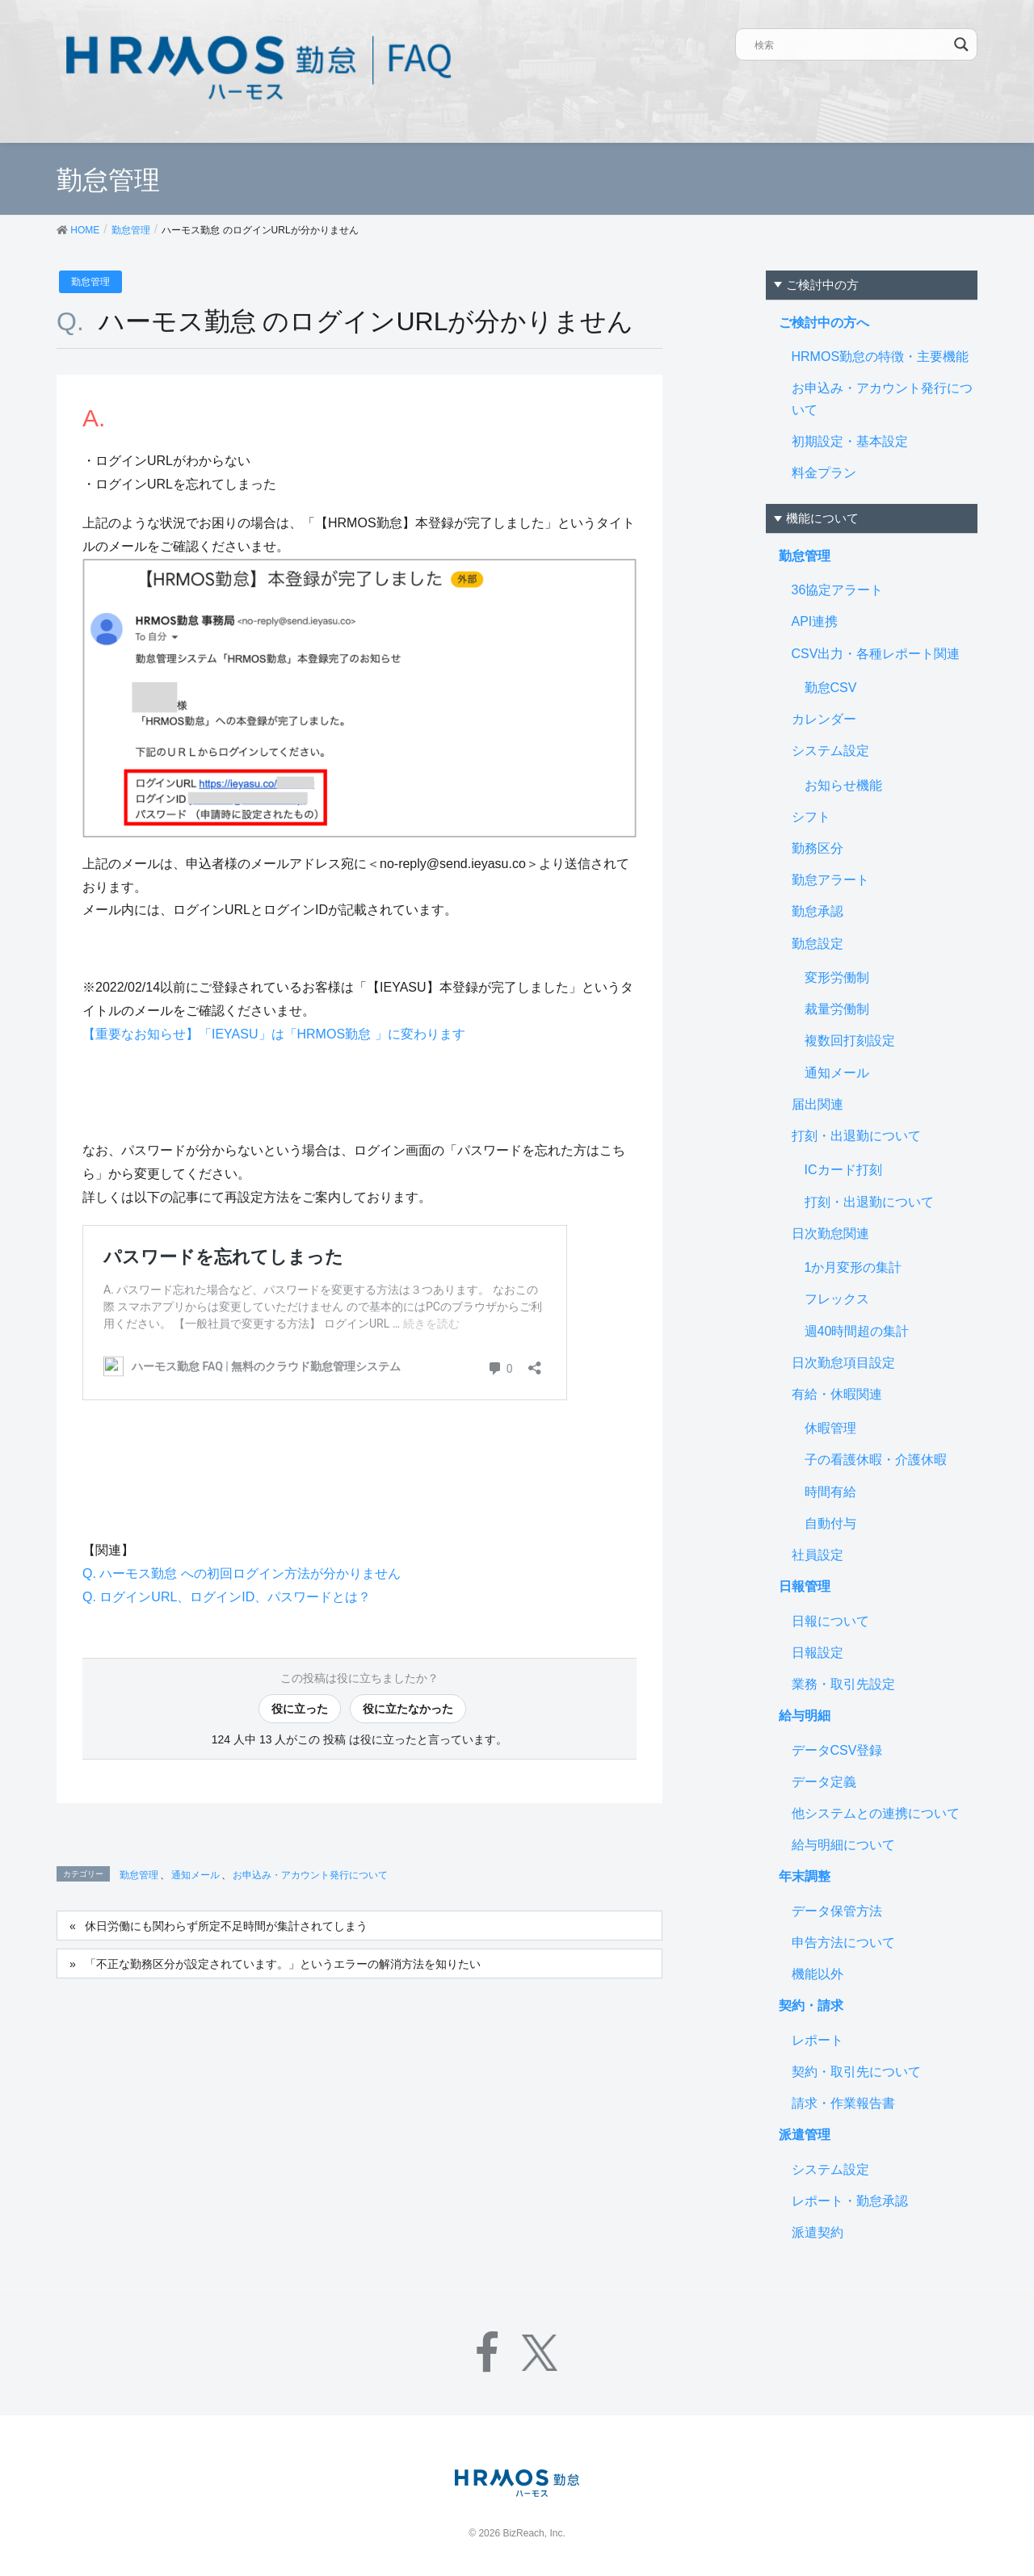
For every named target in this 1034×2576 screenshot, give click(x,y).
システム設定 (830, 750)
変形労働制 (837, 977)
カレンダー (824, 719)
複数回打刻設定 (850, 1040)
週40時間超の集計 (857, 1331)
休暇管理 (830, 1428)
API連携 (815, 621)
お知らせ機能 (843, 785)
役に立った (299, 1708)
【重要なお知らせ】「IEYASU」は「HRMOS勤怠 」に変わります (273, 1034)
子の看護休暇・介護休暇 (876, 1459)
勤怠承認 (817, 911)
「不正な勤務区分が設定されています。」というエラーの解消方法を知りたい (283, 1963)
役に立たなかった (408, 1708)
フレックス (837, 1299)
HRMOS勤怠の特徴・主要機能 (880, 356)
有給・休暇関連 (837, 1394)
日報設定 (817, 1652)
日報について (830, 1621)
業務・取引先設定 (843, 1684)
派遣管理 (804, 2135)
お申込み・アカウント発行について (310, 1875)
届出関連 (817, 1104)
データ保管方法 (837, 1911)
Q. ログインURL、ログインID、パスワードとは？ (226, 1597)
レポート (817, 2040)
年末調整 (804, 1876)
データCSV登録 (837, 1750)
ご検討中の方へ (824, 322)
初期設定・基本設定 (850, 441)
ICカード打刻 (843, 1170)
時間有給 (830, 1492)
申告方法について (843, 1942)
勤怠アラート (830, 880)
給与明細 (804, 1715)
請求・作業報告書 (843, 2103)
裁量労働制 (837, 1009)
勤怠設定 (817, 943)
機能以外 (817, 1974)
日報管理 (804, 1586)
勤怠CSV (831, 687)
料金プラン (824, 473)
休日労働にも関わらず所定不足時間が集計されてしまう (226, 1925)
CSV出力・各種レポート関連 (876, 654)
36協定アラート (838, 590)
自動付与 (830, 1523)
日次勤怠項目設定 (843, 1363)
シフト (811, 817)
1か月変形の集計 (853, 1267)
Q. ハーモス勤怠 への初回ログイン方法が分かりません (241, 1573)
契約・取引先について (856, 2072)
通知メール (195, 1875)
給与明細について (843, 1845)
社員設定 (817, 1555)
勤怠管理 (90, 281)
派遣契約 (817, 2232)
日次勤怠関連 (830, 1233)
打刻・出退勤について (856, 1136)
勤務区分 (817, 848)
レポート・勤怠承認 (850, 2201)
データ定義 (824, 1782)
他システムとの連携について (876, 1813)
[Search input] (851, 44)
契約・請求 (811, 2005)
